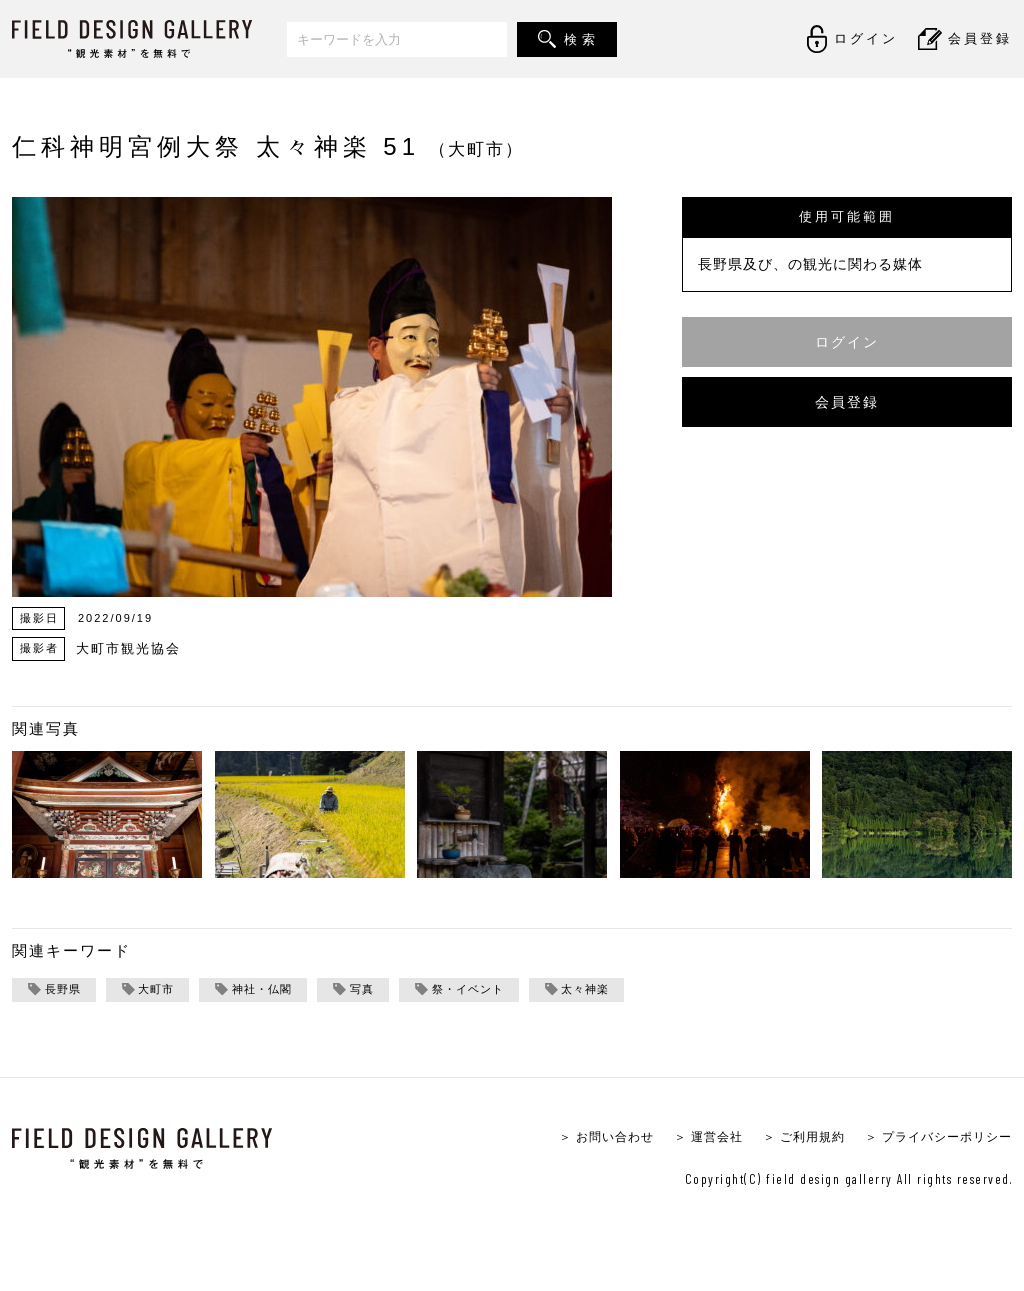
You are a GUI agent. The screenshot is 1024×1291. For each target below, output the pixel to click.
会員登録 (847, 401)
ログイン (847, 341)
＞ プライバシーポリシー (932, 1138)
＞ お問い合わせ (580, 1138)
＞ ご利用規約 (789, 1138)
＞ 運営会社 (688, 1138)
